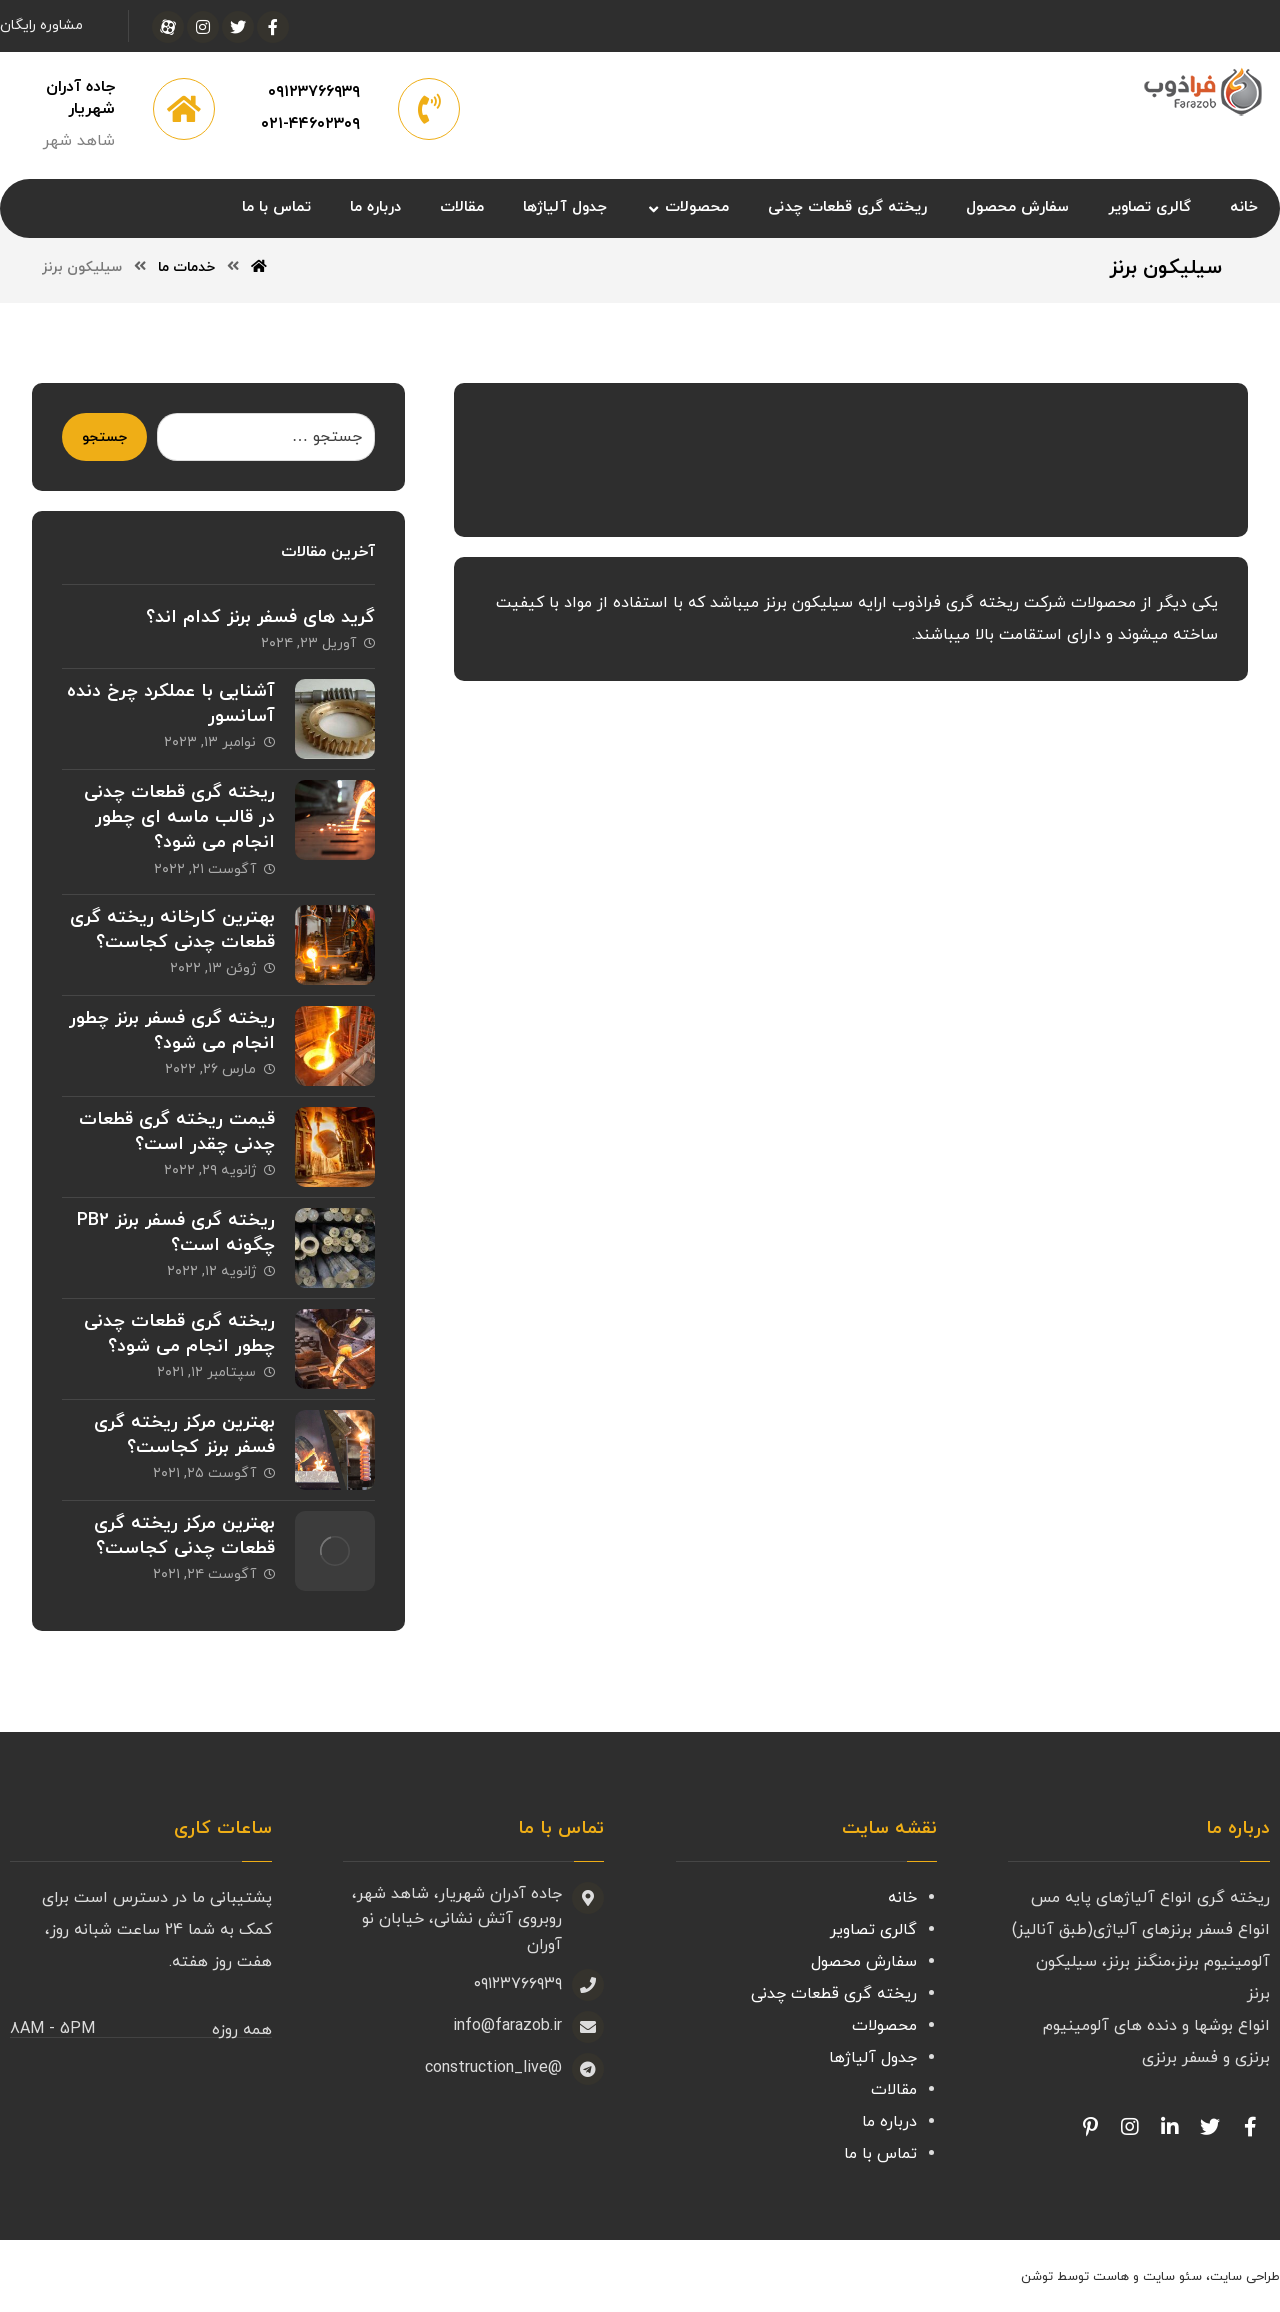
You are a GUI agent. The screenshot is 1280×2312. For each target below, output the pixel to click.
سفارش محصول (864, 1962)
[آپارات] (168, 27)
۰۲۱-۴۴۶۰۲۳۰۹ (310, 124)
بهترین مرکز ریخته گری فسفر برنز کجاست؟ (184, 1435)
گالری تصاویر (873, 1930)
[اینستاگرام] (203, 27)
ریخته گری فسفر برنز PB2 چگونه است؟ (176, 1233)
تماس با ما (880, 2154)
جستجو (104, 437)
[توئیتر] (238, 27)
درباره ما (889, 2122)
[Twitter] (1210, 2127)
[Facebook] (1250, 2127)
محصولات (884, 2026)
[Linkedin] (1170, 2127)
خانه (902, 1898)
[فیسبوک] (273, 27)
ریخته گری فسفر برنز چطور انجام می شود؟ (172, 1031)
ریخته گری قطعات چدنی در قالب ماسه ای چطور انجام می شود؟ (179, 817)
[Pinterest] (1090, 2127)
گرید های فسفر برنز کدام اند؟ (260, 617)
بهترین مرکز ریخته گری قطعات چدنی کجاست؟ (184, 1536)
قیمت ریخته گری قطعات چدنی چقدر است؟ (177, 1132)
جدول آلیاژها (873, 2058)
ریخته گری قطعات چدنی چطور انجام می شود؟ (179, 1334)
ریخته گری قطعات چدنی (834, 1994)
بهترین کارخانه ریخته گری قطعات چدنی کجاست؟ (172, 930)
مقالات (894, 2090)
